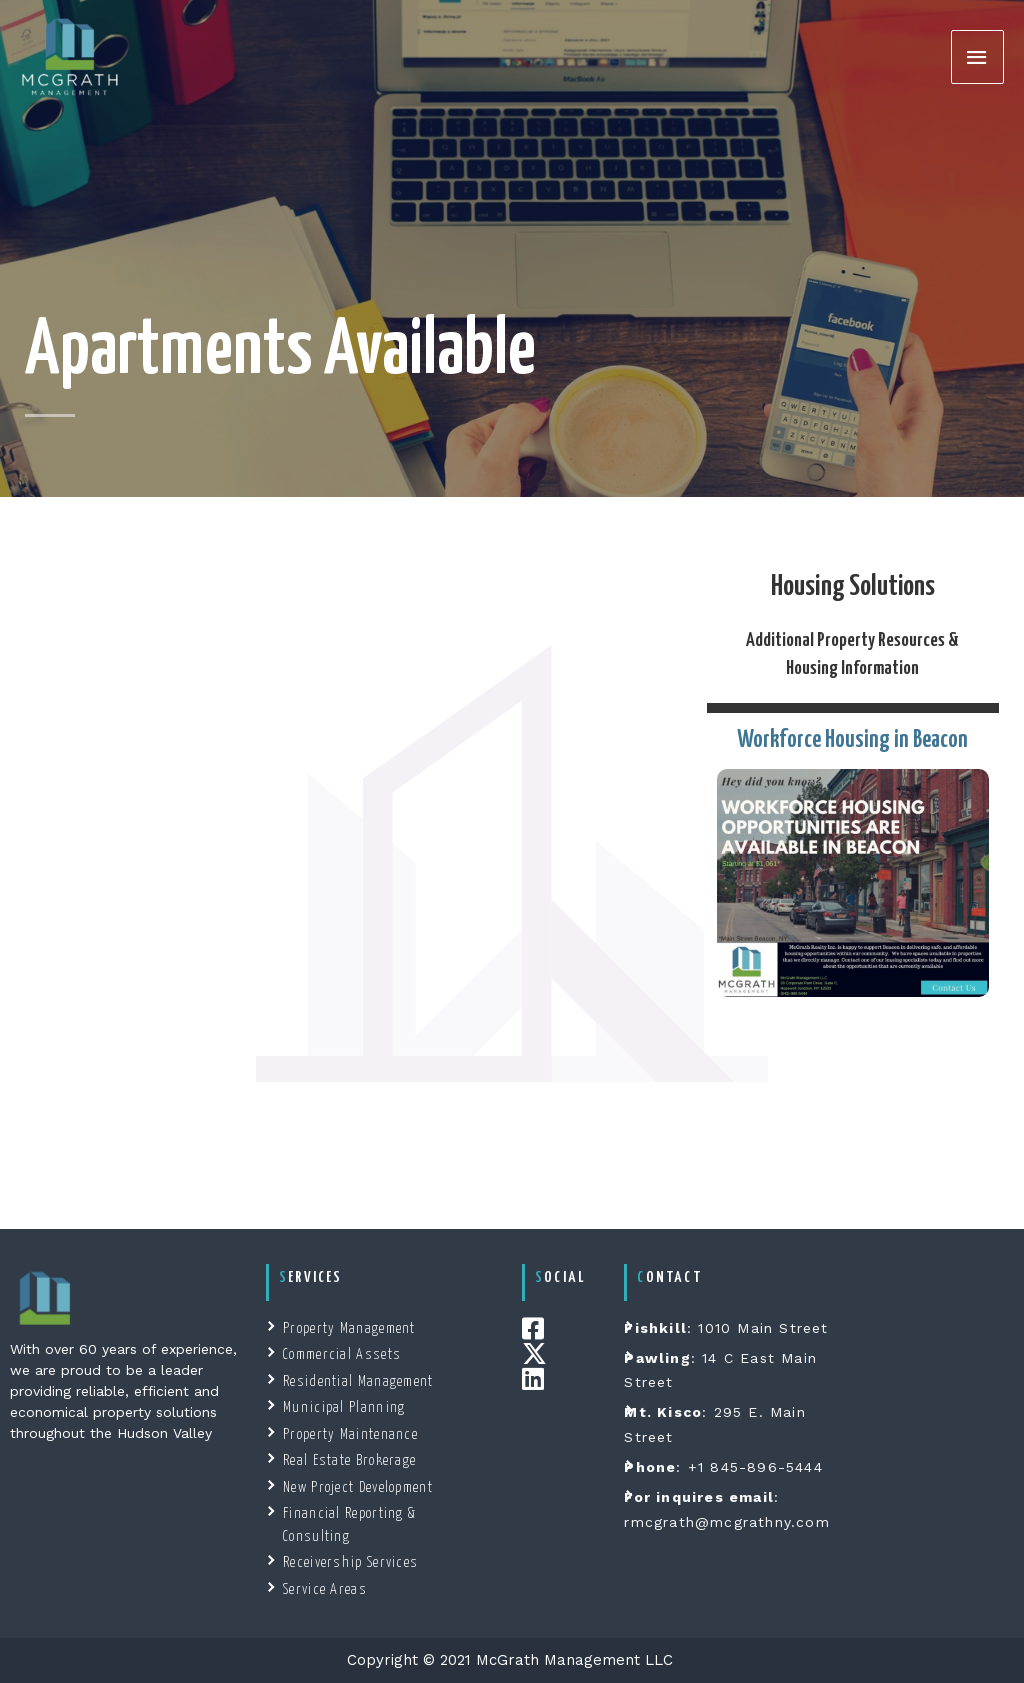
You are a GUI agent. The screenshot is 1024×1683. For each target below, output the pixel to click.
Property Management (349, 1329)
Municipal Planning (344, 1408)
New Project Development (358, 1488)
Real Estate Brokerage (349, 1461)
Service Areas (325, 1590)
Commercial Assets (342, 1355)
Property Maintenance (350, 1435)
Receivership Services (350, 1563)
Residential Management (358, 1382)
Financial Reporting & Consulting (349, 1525)
